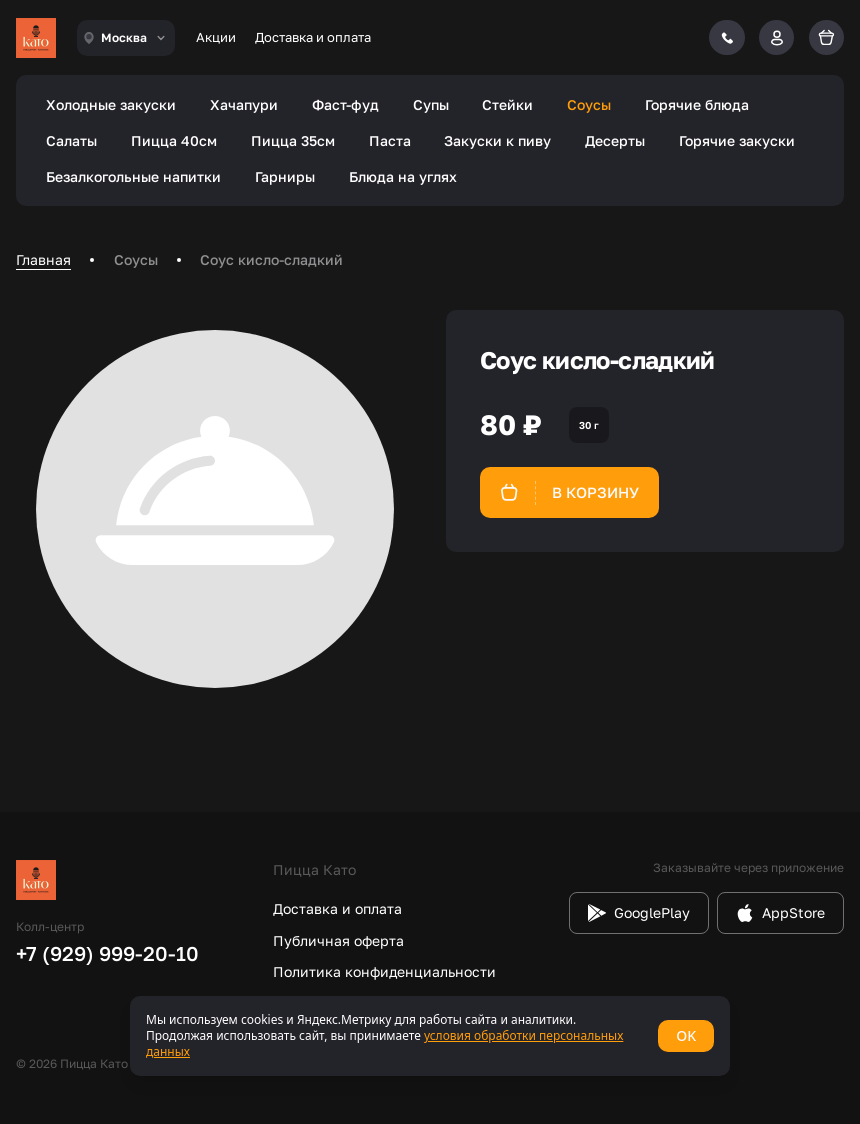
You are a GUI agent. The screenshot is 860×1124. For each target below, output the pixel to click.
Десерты (615, 140)
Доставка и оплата (313, 37)
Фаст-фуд (345, 104)
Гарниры (285, 176)
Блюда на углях (403, 176)
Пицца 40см (174, 140)
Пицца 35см (293, 140)
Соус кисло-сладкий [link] (271, 259)
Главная (43, 259)
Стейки (507, 104)
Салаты (71, 140)
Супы (431, 104)
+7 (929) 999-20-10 (107, 953)
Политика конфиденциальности (384, 971)
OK (686, 1035)
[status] (430, 1036)
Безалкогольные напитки (133, 176)
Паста (390, 140)
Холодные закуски (111, 104)
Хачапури (244, 104)
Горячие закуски (737, 140)
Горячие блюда (697, 104)
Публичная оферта (338, 940)
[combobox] (126, 38)
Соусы (589, 104)
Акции (216, 37)
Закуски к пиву (497, 140)
